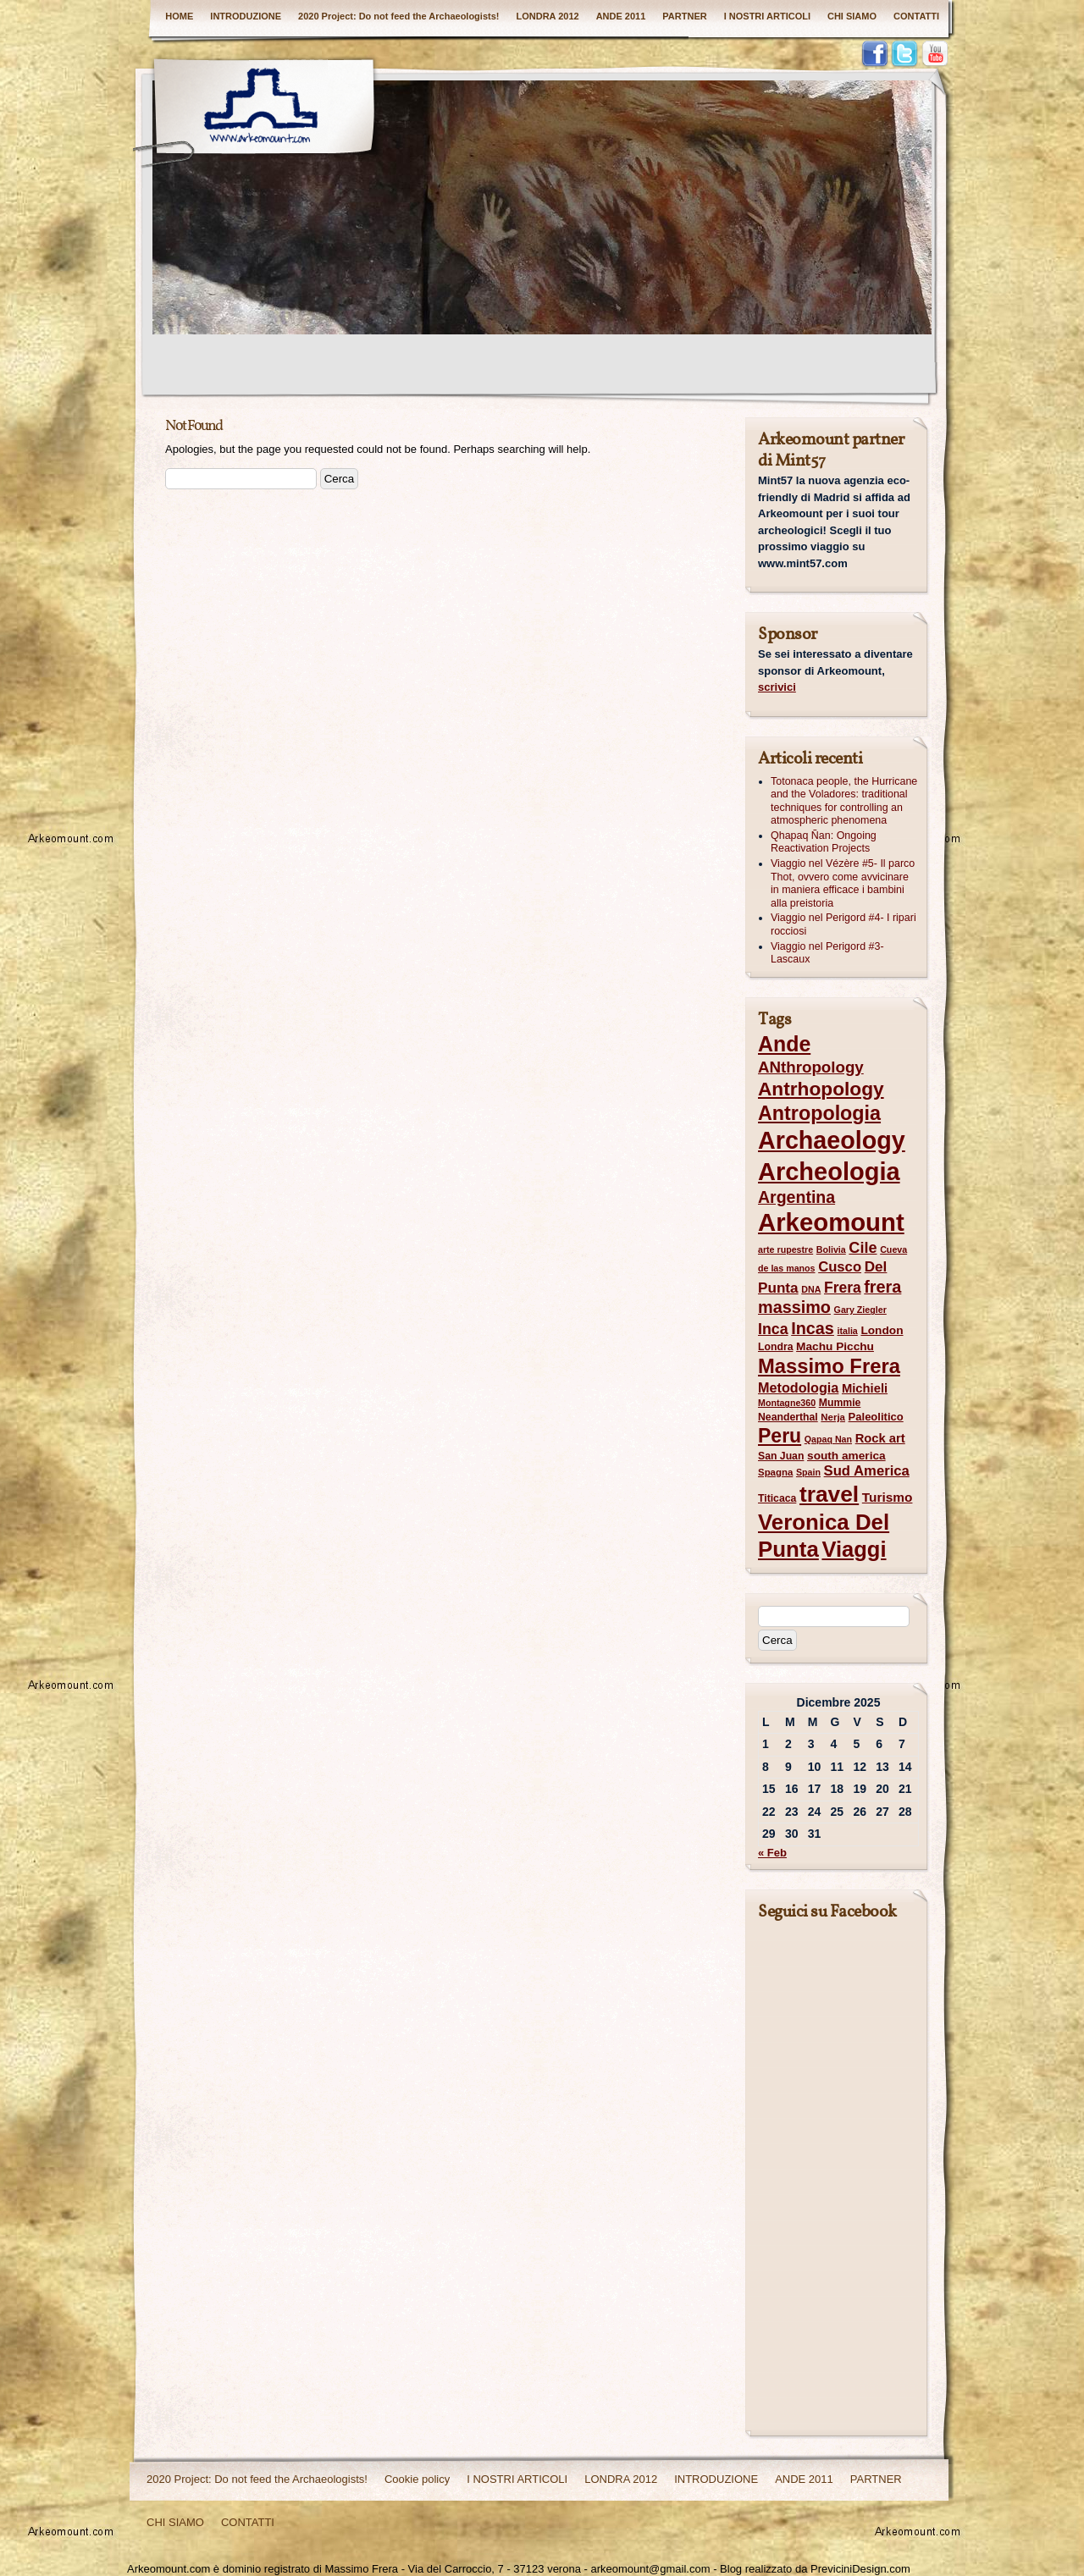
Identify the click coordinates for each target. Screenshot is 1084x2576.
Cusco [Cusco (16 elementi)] (839, 1267)
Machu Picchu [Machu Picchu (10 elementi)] (835, 1346)
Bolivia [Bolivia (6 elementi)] (831, 1249)
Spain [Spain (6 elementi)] (808, 1472)
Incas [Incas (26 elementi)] (812, 1328)
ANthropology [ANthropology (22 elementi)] (811, 1067)
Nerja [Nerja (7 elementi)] (833, 1417)
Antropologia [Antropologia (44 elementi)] (819, 1113)
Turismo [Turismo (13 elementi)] (887, 1497)
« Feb (772, 1852)
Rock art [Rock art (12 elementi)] (880, 1438)
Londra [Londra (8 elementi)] (775, 1347)
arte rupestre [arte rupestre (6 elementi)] (785, 1249)
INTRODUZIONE (245, 16)
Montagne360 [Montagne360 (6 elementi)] (787, 1403)
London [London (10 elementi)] (881, 1330)
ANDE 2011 (621, 16)
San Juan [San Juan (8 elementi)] (781, 1456)
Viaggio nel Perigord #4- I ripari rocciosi (843, 924)
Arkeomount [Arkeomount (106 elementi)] (831, 1222)
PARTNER (684, 16)
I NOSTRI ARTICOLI (767, 16)
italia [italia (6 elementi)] (848, 1331)
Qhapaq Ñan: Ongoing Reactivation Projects (824, 842)
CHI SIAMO (852, 16)
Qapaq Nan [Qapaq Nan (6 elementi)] (828, 1439)
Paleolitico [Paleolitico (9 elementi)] (876, 1416)
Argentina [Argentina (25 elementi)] (796, 1197)
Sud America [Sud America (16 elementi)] (867, 1471)
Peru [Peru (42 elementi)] (779, 1436)
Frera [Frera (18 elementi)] (842, 1287)
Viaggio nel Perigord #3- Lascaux (827, 953)
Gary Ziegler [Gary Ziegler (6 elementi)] (860, 1310)
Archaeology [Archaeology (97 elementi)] (831, 1140)
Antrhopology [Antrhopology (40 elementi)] (821, 1089)
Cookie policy (417, 2479)
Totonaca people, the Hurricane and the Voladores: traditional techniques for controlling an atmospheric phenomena (844, 801)
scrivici (777, 687)
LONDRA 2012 (547, 16)
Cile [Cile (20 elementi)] (863, 1247)
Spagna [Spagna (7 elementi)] (775, 1472)
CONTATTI (916, 16)
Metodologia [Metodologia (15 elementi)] (798, 1387)
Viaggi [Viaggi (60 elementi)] (853, 1549)
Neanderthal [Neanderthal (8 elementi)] (788, 1417)
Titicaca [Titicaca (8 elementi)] (777, 1498)
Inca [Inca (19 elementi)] (773, 1329)
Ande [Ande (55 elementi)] (784, 1044)
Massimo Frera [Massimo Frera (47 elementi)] (829, 1365)
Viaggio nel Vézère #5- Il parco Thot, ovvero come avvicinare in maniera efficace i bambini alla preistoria (843, 883)
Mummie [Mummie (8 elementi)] (840, 1403)
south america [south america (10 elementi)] (846, 1455)
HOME (179, 16)
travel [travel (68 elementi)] (829, 1494)
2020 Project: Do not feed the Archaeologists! (398, 16)
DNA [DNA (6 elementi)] (811, 1289)
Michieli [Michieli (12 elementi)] (865, 1388)
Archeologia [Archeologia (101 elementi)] (829, 1171)
